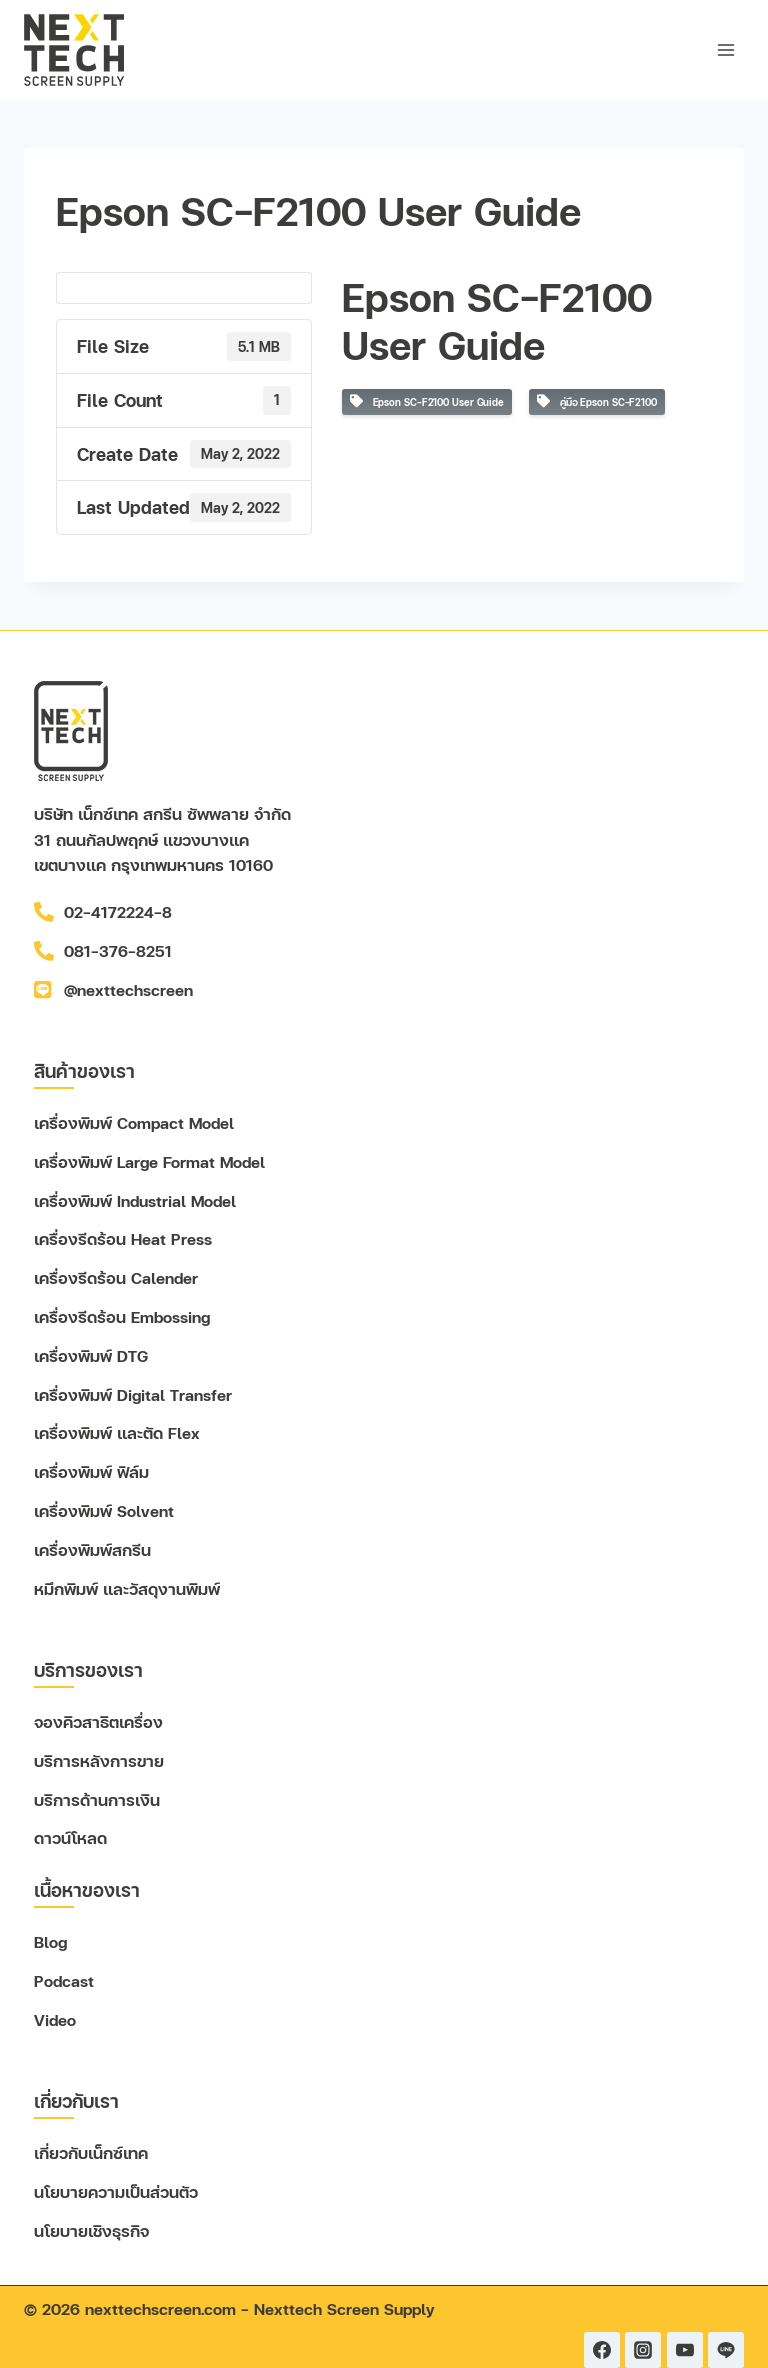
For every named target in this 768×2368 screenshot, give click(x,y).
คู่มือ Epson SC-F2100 (597, 402)
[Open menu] (725, 49)
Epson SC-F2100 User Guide (427, 402)
